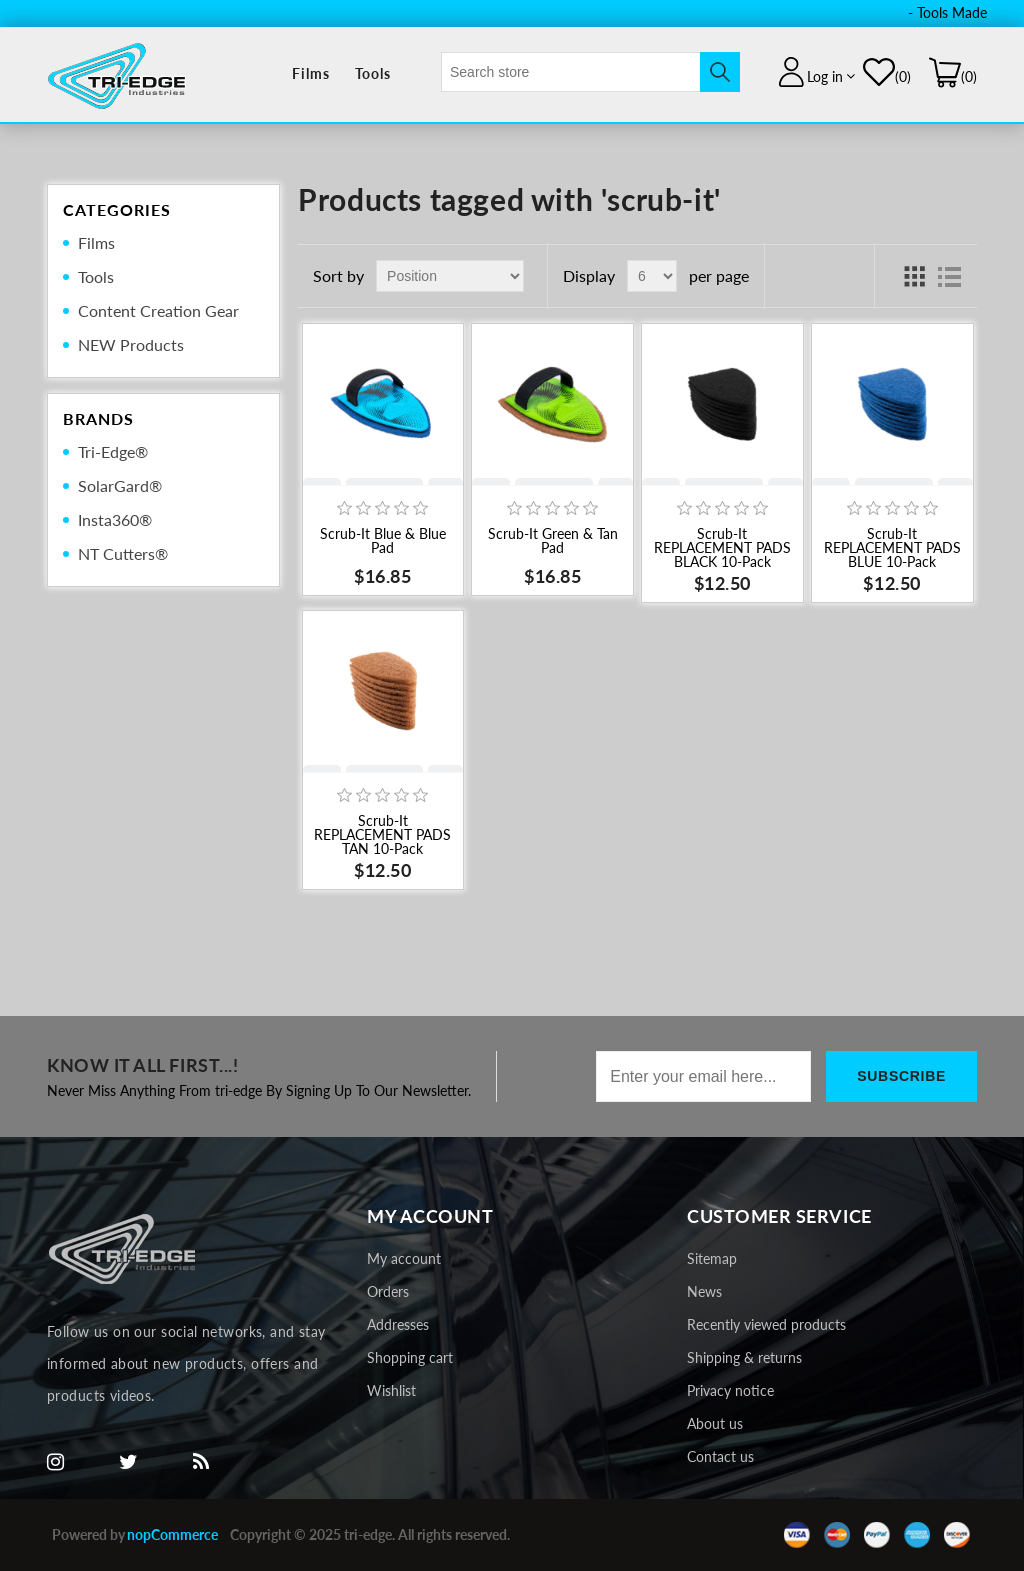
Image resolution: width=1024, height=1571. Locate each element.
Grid (914, 276)
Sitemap (712, 1258)
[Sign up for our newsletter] (703, 1076)
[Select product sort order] (450, 276)
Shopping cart (410, 1357)
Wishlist (391, 1390)
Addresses (398, 1324)
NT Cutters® (123, 553)
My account (404, 1258)
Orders (388, 1291)
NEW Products (131, 344)
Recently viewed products (766, 1324)
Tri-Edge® (113, 451)
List (950, 276)
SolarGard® (120, 485)
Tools (373, 73)
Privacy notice (730, 1390)
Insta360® (115, 519)
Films (311, 73)
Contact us (720, 1456)
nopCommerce (172, 1534)
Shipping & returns (744, 1357)
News (704, 1291)
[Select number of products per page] (652, 276)
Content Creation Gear (158, 310)
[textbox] (571, 72)
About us (715, 1423)
